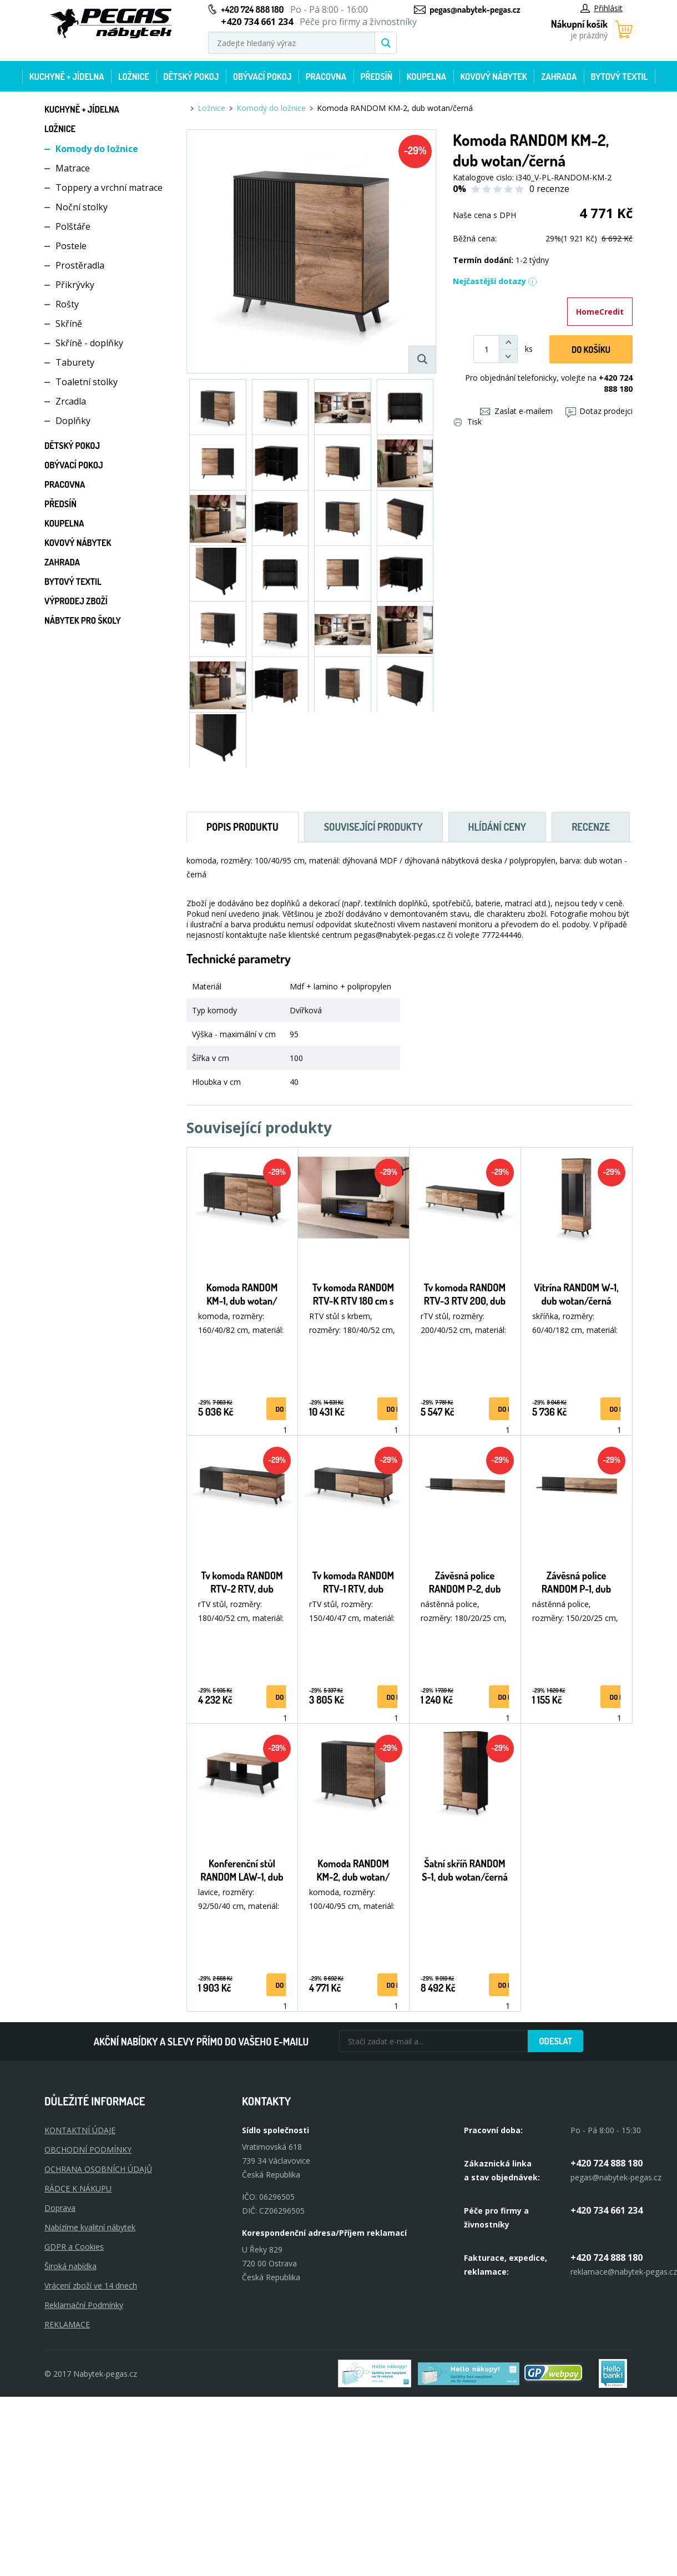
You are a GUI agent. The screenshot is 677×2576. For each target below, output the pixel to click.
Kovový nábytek (493, 76)
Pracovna (326, 76)
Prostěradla (79, 265)
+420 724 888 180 (252, 9)
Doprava (59, 2208)
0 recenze (549, 189)
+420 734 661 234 (606, 2210)
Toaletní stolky (86, 382)
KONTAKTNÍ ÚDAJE (79, 2130)
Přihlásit (601, 8)
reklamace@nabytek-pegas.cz (623, 2271)
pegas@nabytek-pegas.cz (475, 9)
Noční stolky (81, 207)
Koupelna (426, 76)
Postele (71, 246)
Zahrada (559, 76)
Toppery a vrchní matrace (109, 187)
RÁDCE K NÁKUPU (78, 2188)
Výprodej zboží (76, 601)
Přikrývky (74, 285)
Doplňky (72, 421)
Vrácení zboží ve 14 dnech (90, 2285)
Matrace (72, 168)
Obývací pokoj (262, 76)
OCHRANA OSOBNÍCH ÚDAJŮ (98, 2169)
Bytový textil (619, 76)
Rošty (67, 304)
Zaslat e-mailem (516, 411)
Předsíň (376, 76)
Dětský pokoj (191, 76)
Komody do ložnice (96, 149)
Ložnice (133, 76)
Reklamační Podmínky (83, 2305)
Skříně (68, 323)
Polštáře (72, 226)
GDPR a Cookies (74, 2246)
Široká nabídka (70, 2266)
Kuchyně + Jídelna (66, 76)
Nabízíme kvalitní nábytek (89, 2227)
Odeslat (555, 2041)
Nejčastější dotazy (495, 281)
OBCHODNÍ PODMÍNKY (88, 2149)
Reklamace (67, 2324)
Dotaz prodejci (599, 411)
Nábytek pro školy (82, 620)
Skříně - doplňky (89, 343)
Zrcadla (70, 401)
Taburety (74, 362)
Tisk (468, 421)
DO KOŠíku (591, 349)
